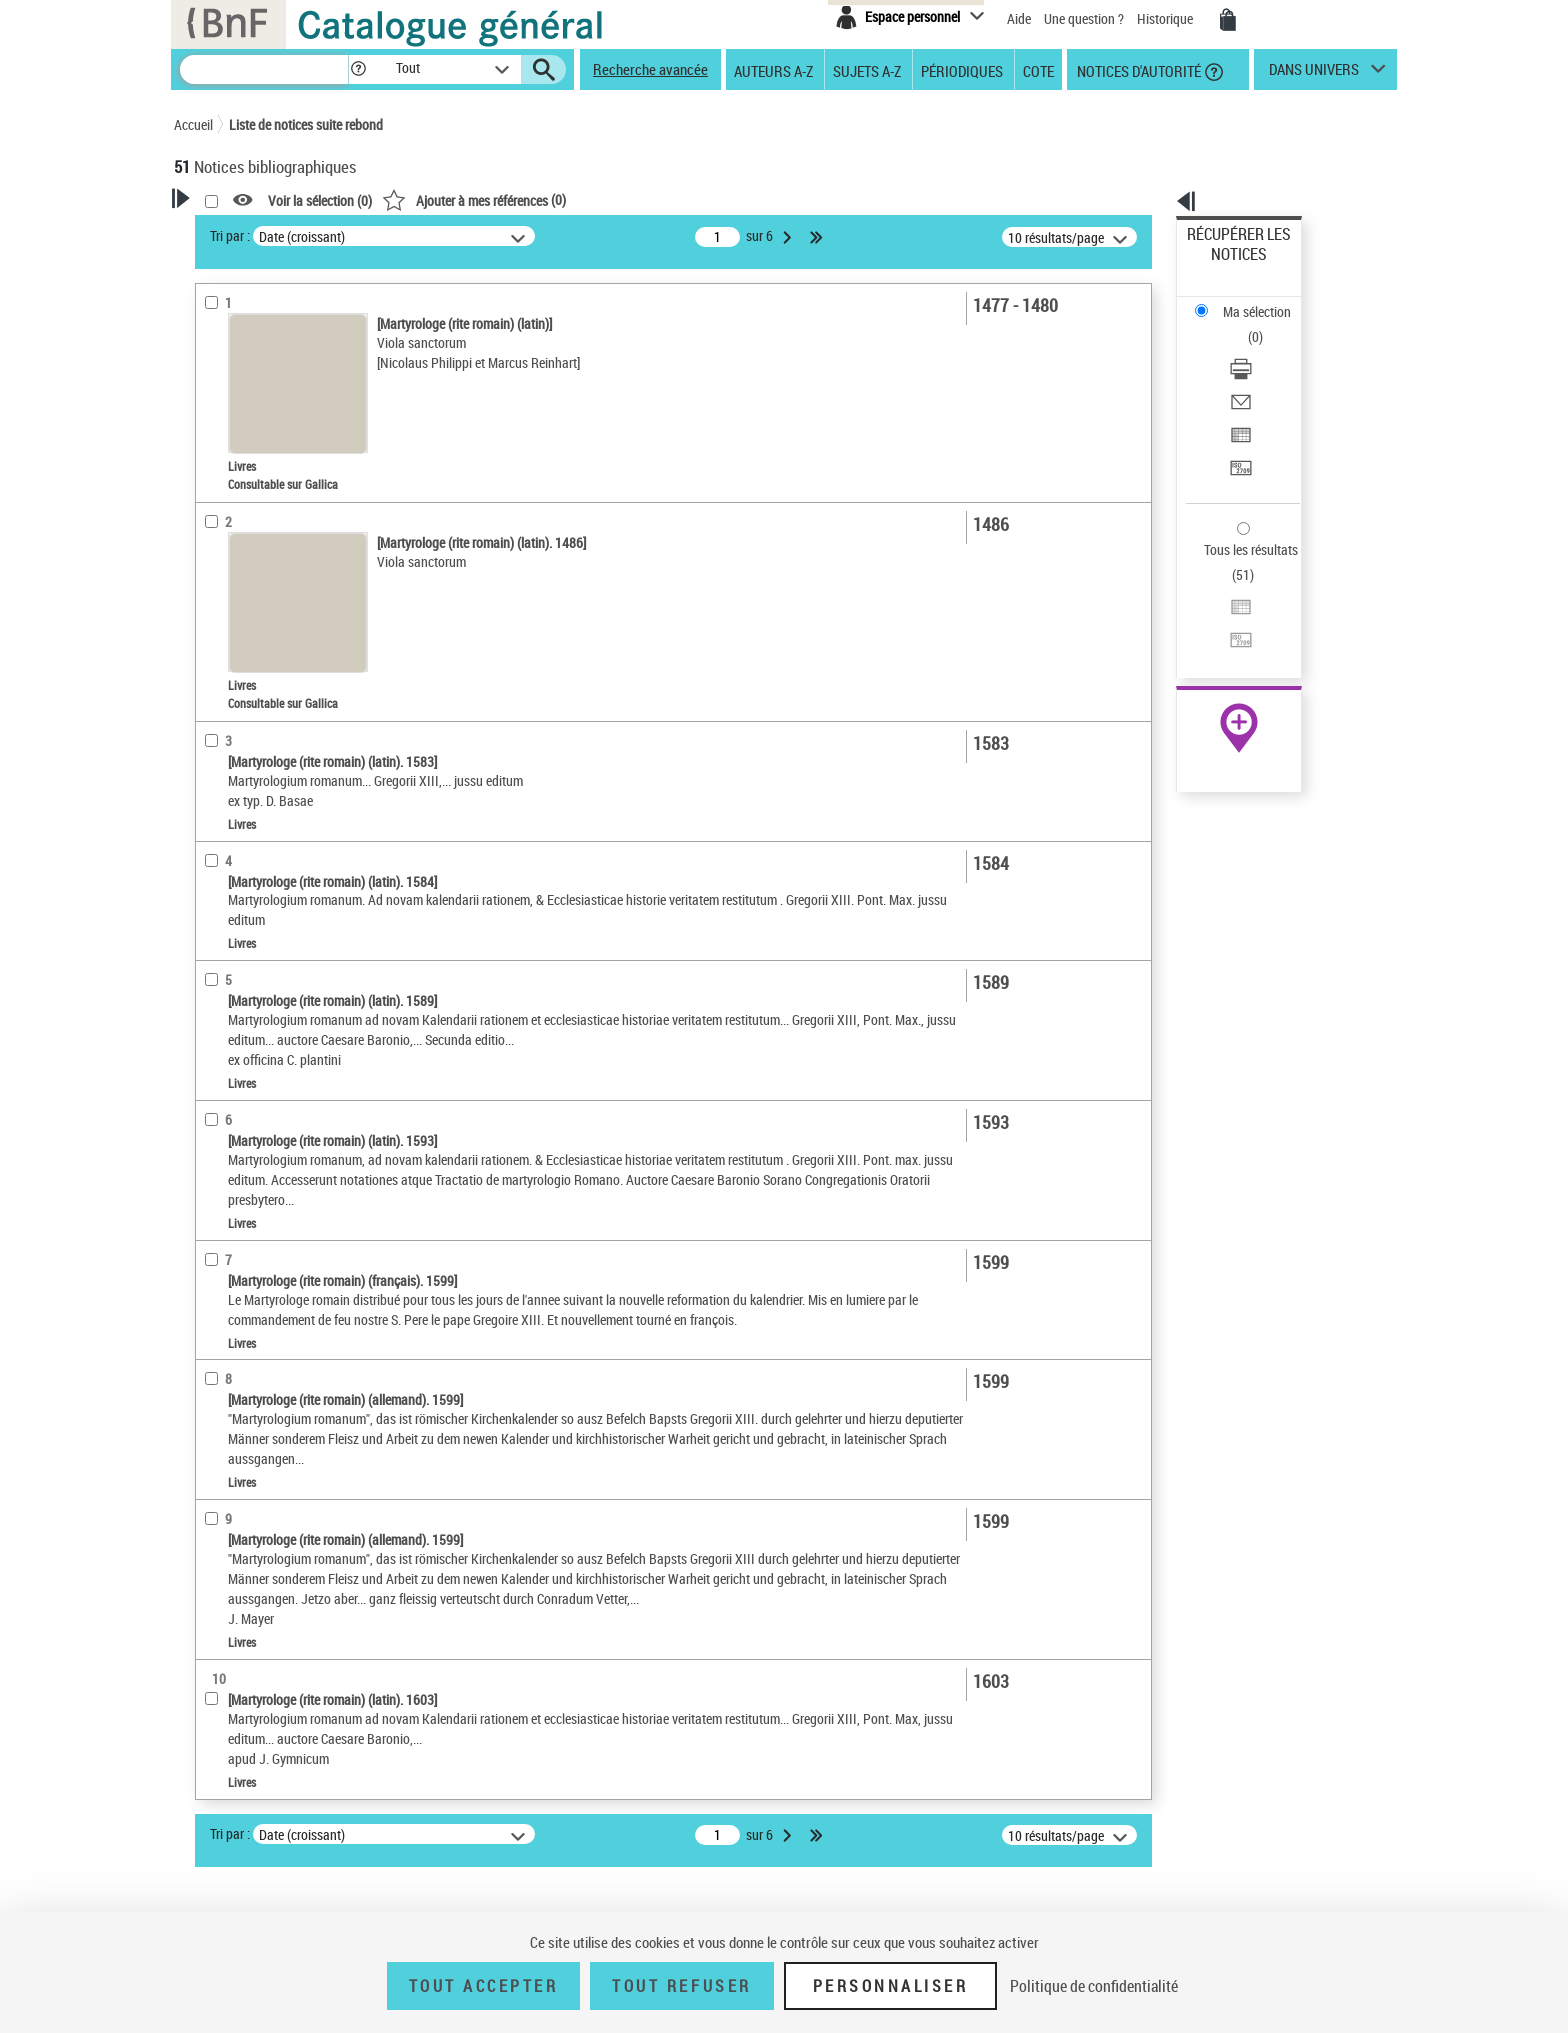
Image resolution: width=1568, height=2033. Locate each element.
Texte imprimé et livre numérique (292, 448)
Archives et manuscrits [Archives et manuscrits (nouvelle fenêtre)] (1221, 611)
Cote (1038, 70)
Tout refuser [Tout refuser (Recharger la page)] (681, 1986)
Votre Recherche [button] (256, 232)
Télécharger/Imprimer (1249, 300)
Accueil (193, 124)
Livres (222, 528)
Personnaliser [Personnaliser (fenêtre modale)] (891, 1986)
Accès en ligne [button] (238, 384)
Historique (1166, 18)
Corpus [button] (216, 793)
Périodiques (962, 70)
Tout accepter (484, 1986)
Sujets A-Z (867, 70)
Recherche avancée (650, 69)
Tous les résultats (1238, 427)
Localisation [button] (232, 559)
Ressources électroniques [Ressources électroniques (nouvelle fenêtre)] (1228, 633)
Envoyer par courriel (1245, 324)
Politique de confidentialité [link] (1094, 1986)
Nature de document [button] (257, 417)
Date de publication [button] (254, 693)
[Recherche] (264, 69)
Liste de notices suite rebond (306, 124)
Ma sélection (1225, 265)
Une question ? (1084, 18)
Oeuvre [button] (215, 593)
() (731, 199)
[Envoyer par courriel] (1266, 325)
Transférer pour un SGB (1254, 372)
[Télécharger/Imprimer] (1266, 301)
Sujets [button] (214, 726)
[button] (358, 69)
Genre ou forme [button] (241, 759)
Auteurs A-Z (773, 70)
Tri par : (487, 235)
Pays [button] (209, 826)
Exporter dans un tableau (1260, 348)
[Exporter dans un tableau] (1266, 349)
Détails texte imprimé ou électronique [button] (269, 488)
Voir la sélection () (577, 200)
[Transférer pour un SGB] (1266, 373)
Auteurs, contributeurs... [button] (270, 626)
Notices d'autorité (1137, 70)
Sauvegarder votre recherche (299, 309)
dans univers (1314, 74)
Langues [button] (220, 659)
